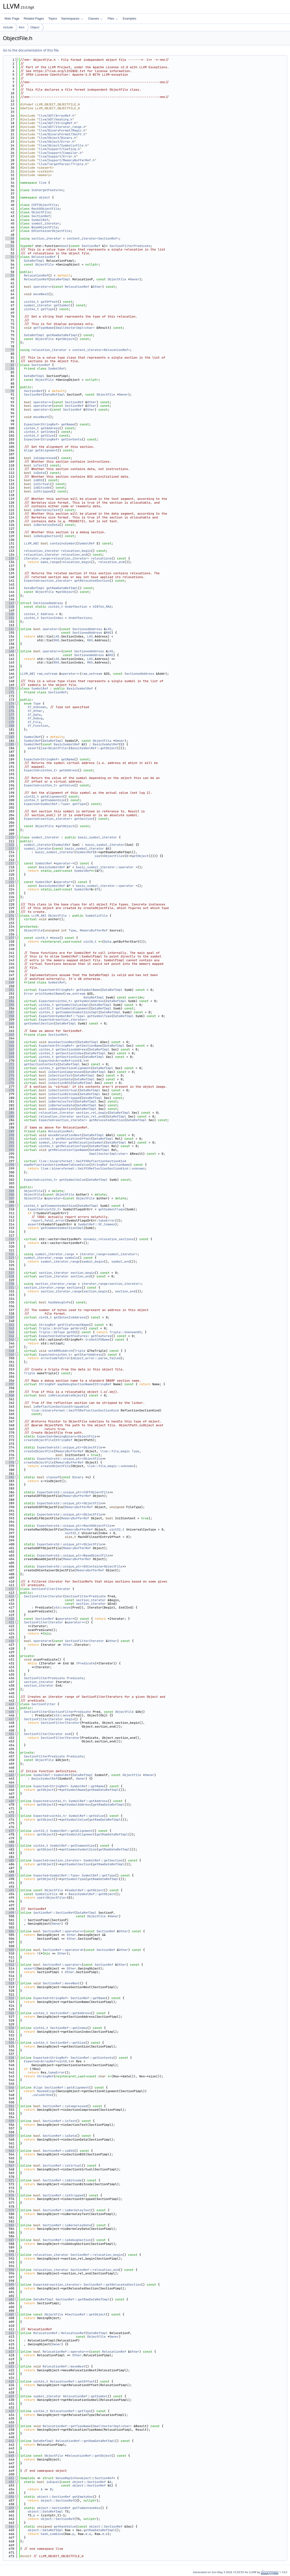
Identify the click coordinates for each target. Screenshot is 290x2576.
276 (9, 1083)
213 (9, 848)
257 (9, 1012)
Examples (129, 18)
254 (9, 1001)
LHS (108, 629)
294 (9, 1150)
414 (9, 1596)
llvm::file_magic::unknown (110, 1466)
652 (9, 2482)
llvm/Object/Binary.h (57, 138)
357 (9, 1384)
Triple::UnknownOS (125, 1332)
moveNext (40, 294)
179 (9, 722)
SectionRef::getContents (92, 2058)
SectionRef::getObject (86, 2314)
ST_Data (34, 715)
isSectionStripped (64, 1098)
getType (47, 309)
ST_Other (35, 711)
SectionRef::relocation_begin (96, 2255)
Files (112, 18)
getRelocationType (71, 1146)
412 (9, 1589)
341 (9, 1325)
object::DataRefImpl (45, 2511)
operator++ (76, 1622)
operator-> (65, 863)
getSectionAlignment (73, 1068)
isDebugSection (46, 536)
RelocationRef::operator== (66, 2352)
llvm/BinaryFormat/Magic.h (62, 130)
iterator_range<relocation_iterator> (56, 558)
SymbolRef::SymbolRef (52, 1775)
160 (9, 651)
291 (9, 1139)
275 (9, 1079)
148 (9, 607)
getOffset (49, 302)
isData (39, 473)
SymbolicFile (96, 916)
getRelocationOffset (73, 1139)
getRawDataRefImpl (62, 335)
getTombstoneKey (86, 2508)
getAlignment (46, 450)
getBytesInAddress (69, 1317)
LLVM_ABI (31, 543)
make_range (50, 562)
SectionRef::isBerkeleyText (67, 2210)
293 (9, 1146)
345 (9, 1340)
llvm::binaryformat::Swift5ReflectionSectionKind (82, 1161)
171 (9, 692)
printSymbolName (49, 994)
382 (9, 1477)
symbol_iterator (45, 223)
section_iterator (46, 238)
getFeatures (101, 1336)
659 (9, 2508)
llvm (21, 27)
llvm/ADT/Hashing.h (55, 119)
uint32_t (31, 796)
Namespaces (72, 18)
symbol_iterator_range (54, 1254)
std (56, 1607)
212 (9, 845)
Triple (79, 1351)
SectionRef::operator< (62, 1965)
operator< (41, 410)
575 (9, 2195)
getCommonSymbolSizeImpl (77, 1012)
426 (9, 1641)
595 (9, 2270)
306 (9, 1194)
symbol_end (120, 1261)
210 (9, 837)
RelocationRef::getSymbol (85, 2396)
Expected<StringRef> (41, 424)
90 (9, 391)
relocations (101, 558)
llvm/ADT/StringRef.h (57, 123)
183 (9, 737)
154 (9, 629)
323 (9, 1258)
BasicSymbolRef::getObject (94, 748)
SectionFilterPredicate (130, 246)
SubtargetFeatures (47, 190)
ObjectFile (40, 212)
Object (34, 27)
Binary (78, 1477)
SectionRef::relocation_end (95, 2270)
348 (9, 1351)
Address (47, 614)
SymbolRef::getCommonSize (72, 1846)
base (55, 938)
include (8, 27)
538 (9, 2058)
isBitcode (41, 488)
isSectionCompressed (65, 1072)
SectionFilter (43, 1704)
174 (9, 703)
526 (9, 2013)
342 (9, 1328)
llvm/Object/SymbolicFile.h (63, 145)
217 (9, 863)
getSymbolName (88, 990)
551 (9, 2106)
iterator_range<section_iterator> (111, 1284)
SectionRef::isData (59, 2136)
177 (9, 715)
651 (9, 2478)
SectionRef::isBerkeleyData (67, 2225)
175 (9, 707)
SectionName (119, 1165)
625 (9, 2381)
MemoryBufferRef (94, 930)
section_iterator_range (55, 1284)
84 (9, 368)
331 (9, 1287)
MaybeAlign (46, 2091)
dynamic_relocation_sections (108, 1239)
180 (9, 726)
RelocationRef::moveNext (64, 2366)
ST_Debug (35, 718)
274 (9, 1075)
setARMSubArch (60, 1351)
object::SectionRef (89, 2482)
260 (9, 1023)
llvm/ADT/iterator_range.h (62, 127)
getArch (77, 1328)
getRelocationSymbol (86, 1142)
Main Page (12, 18)
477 (9, 1831)
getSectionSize (68, 1057)
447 (9, 1719)
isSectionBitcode (63, 1094)
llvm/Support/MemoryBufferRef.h (67, 160)
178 (9, 718)
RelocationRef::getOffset (72, 2381)
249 (9, 982)
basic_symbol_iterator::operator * (106, 867)
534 (9, 2043)
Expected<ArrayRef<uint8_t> (63, 1061)
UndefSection (76, 607)
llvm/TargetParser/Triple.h (63, 164)
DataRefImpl (34, 261)
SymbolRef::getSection (102, 1860)
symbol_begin (92, 1261)
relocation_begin (76, 551)
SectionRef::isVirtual (62, 2165)
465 (9, 1786)
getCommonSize (53, 800)
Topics (52, 18)
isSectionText (60, 1075)
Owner (134, 279)
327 (9, 1273)
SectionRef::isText (59, 2121)
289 (9, 1131)
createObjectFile (39, 1440)
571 (9, 2180)
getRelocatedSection (91, 581)
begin (69, 1719)
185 (9, 744)
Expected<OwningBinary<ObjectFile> (67, 1436)
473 (9, 1816)
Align (28, 450)
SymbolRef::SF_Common (96, 1224)
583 (9, 2225)
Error (28, 994)
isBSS (38, 480)
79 (9, 350)
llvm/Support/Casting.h (59, 149)
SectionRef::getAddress (70, 2013)
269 (9, 1057)
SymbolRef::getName (87, 1786)
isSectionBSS (59, 1083)
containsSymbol (63, 543)
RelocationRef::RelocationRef (59, 2333)
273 (9, 1072)
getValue (66, 785)
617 (9, 2352)
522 (9, 1998)
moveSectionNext (62, 1042)
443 (9, 1704)
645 (9, 2456)
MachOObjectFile (45, 209)
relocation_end (74, 555)
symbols (71, 1258)
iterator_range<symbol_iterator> (108, 1254)
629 (9, 2396)
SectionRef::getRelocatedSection (112, 2285)
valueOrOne (42, 2095)
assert (33, 748)
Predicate (86, 1663)
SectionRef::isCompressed (65, 2106)
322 (9, 1254)
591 (9, 2255)
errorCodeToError (56, 1358)
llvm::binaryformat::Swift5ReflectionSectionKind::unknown (93, 1168)
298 (9, 1165)
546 (9, 2087)
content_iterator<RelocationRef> (101, 350)
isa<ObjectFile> (55, 748)
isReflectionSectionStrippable (60, 1407)
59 (9, 275)
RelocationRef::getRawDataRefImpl (85, 2441)
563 (9, 2151)
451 (9, 1734)
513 (9, 1965)
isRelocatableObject (65, 1395)
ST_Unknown (37, 707)
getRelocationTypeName (67, 1150)
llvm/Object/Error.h (56, 142)
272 (9, 1068)
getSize (47, 436)
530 (9, 2028)
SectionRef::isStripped (63, 2195)
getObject (65, 339)
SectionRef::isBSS (58, 2151)
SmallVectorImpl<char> (75, 328)
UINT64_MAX (102, 607)
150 (9, 614)
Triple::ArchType (54, 1328)
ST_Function (38, 726)
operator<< (70, 674)
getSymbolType (99, 1016)
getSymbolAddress (89, 1001)
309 (9, 1206)
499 (9, 1913)
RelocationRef (43, 257)
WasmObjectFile (44, 227)
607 (9, 2314)
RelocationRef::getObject (89, 2456)
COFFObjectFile (44, 205)
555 (9, 2121)
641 (9, 2441)
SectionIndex (52, 618)
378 (9, 1462)
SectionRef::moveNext (61, 1983)
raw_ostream (47, 674)
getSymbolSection (39, 1023)
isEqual (52, 2482)
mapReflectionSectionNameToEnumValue (56, 1165)
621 (9, 2366)
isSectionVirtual (63, 1090)
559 (9, 2136)
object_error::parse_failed (96, 1358)
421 (9, 1622)
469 (9, 1801)
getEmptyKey (82, 2497)
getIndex (48, 432)
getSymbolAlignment (72, 1008)
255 (9, 1005)
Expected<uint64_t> (40, 770)
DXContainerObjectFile (51, 231)
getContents (71, 439)
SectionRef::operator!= (63, 1950)
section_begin (83, 1273)
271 (9, 1064)
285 (9, 1116)
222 (9, 882)
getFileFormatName (73, 1325)
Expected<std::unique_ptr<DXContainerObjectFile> (80, 1566)
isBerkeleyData (46, 525)
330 (9, 1284)
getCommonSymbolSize (58, 1206)
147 (9, 603)
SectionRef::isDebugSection (67, 2240)
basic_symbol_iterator (97, 837)
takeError (106, 1220)
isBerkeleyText (46, 510)
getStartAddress (88, 1355)
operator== (42, 287)
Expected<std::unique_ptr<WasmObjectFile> (74, 1555)
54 (9, 257)
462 (9, 1775)
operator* (64, 882)
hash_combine (52, 2534)
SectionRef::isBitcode (62, 2180)
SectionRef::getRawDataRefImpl (82, 2299)
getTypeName (43, 328)
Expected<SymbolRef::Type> (47, 804)
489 (9, 1875)
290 (9, 1135)
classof (52, 1477)
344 (9, 1336)
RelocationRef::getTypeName (67, 2426)
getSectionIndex (69, 1053)
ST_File (34, 722)
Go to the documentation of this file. (31, 50)
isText (39, 465)
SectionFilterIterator (51, 1589)
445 (9, 1712)
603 (9, 2299)
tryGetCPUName (97, 1340)
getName (67, 424)
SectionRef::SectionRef (53, 1913)
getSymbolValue (72, 1180)
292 (9, 1142)
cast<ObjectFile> (52, 1898)
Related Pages (34, 18)
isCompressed (44, 458)
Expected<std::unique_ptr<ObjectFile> (70, 1447)
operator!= (42, 406)
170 (9, 688)
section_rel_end (90, 1116)
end (67, 1734)
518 (9, 1983)
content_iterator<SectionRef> (93, 238)
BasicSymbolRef (80, 688)
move (66, 1607)
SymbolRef (39, 220)
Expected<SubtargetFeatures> (64, 1336)
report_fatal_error (48, 1220)
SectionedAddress (48, 603)
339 (9, 1317)
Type (37, 703)
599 (9, 2285)
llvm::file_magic (115, 1451)
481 (9, 1846)
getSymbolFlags (111, 1209)
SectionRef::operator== (63, 1931)
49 (9, 238)
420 (9, 1619)
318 (9, 1239)
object (44, 197)
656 (9, 2497)
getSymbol (62, 305)
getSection (83, 819)
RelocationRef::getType (70, 2411)
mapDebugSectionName (75, 1384)
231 (9, 916)
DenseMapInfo (67, 2478)
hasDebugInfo (59, 1302)
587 (9, 2240)
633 (9, 2411)
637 (9, 2426)
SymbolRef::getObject (85, 1890)
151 (9, 618)
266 (9, 1046)
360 (9, 1395)
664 (9, 2526)
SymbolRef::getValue (86, 1816)
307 (9, 1198)
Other (97, 287)
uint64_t (31, 302)
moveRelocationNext (64, 1135)
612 (9, 2333)
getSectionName (89, 1046)
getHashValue (65, 2526)
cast (98, 856)
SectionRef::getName (88, 1998)
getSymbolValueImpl (72, 1005)
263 (9, 1035)
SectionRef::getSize (67, 2043)
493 (9, 1890)
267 (9, 1049)
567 (9, 2165)
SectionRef (40, 216)
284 (9, 1113)
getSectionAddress (71, 1049)
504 (9, 1931)
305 (9, 1191)
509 (9, 1950)
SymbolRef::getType (98, 1875)
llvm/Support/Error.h (57, 156)
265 (9, 1042)
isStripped (42, 491)
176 (9, 711)
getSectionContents (40, 1064)
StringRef (99, 1165)
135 (9, 558)
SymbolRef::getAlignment (71, 1831)
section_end (81, 1276)
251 (9, 990)
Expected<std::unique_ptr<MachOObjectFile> (75, 1526)
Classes (95, 18)
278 (9, 1090)
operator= (54, 1198)
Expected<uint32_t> (44, 1209)
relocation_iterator (49, 350)
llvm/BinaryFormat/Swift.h (62, 134)
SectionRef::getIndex (68, 2028)
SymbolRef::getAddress (88, 1801)
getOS (71, 1332)
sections (74, 1287)
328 (9, 1276)
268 (9, 1053)
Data (107, 942)
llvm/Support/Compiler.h (60, 153)
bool (65, 246)
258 (9, 1016)
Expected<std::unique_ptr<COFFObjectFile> (74, 1492)
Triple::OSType (52, 1332)
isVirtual (41, 484)
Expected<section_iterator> (48, 581)
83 (9, 365)
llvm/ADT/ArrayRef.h (56, 116)
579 (9, 2210)
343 (9, 1332)
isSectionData (60, 1079)
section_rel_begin (92, 1113)
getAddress (50, 428)
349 (9, 1355)
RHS (108, 633)
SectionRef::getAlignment (66, 2087)
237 (9, 938)
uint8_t (41, 938)
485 (9, 1860)
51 (9, 246)
